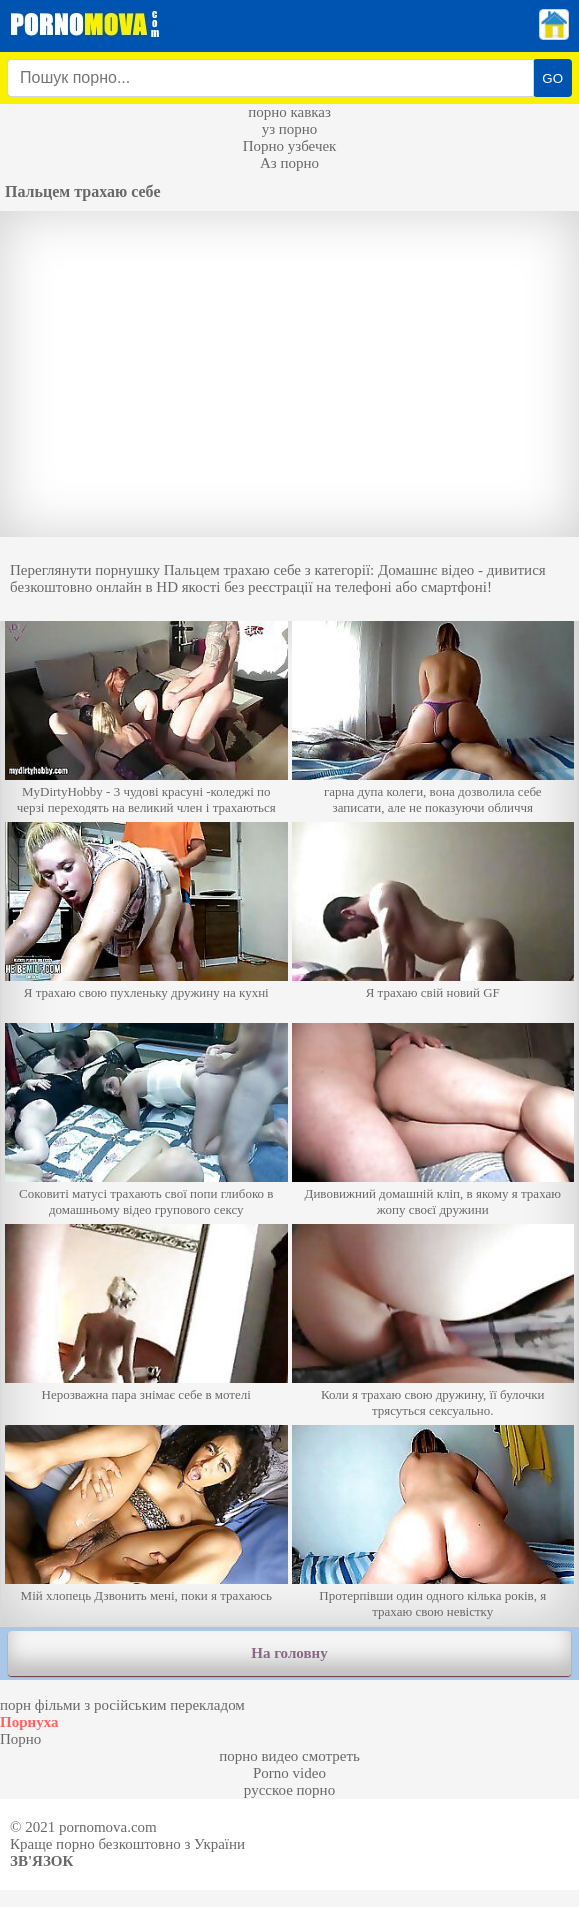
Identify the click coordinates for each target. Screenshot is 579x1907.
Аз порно (289, 163)
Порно (20, 1739)
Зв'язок (41, 1861)
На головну (289, 1653)
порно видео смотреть (289, 1756)
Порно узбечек (290, 146)
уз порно (290, 129)
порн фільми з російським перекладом (122, 1705)
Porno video (289, 1773)
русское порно (289, 1790)
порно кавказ (289, 112)
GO (552, 78)
